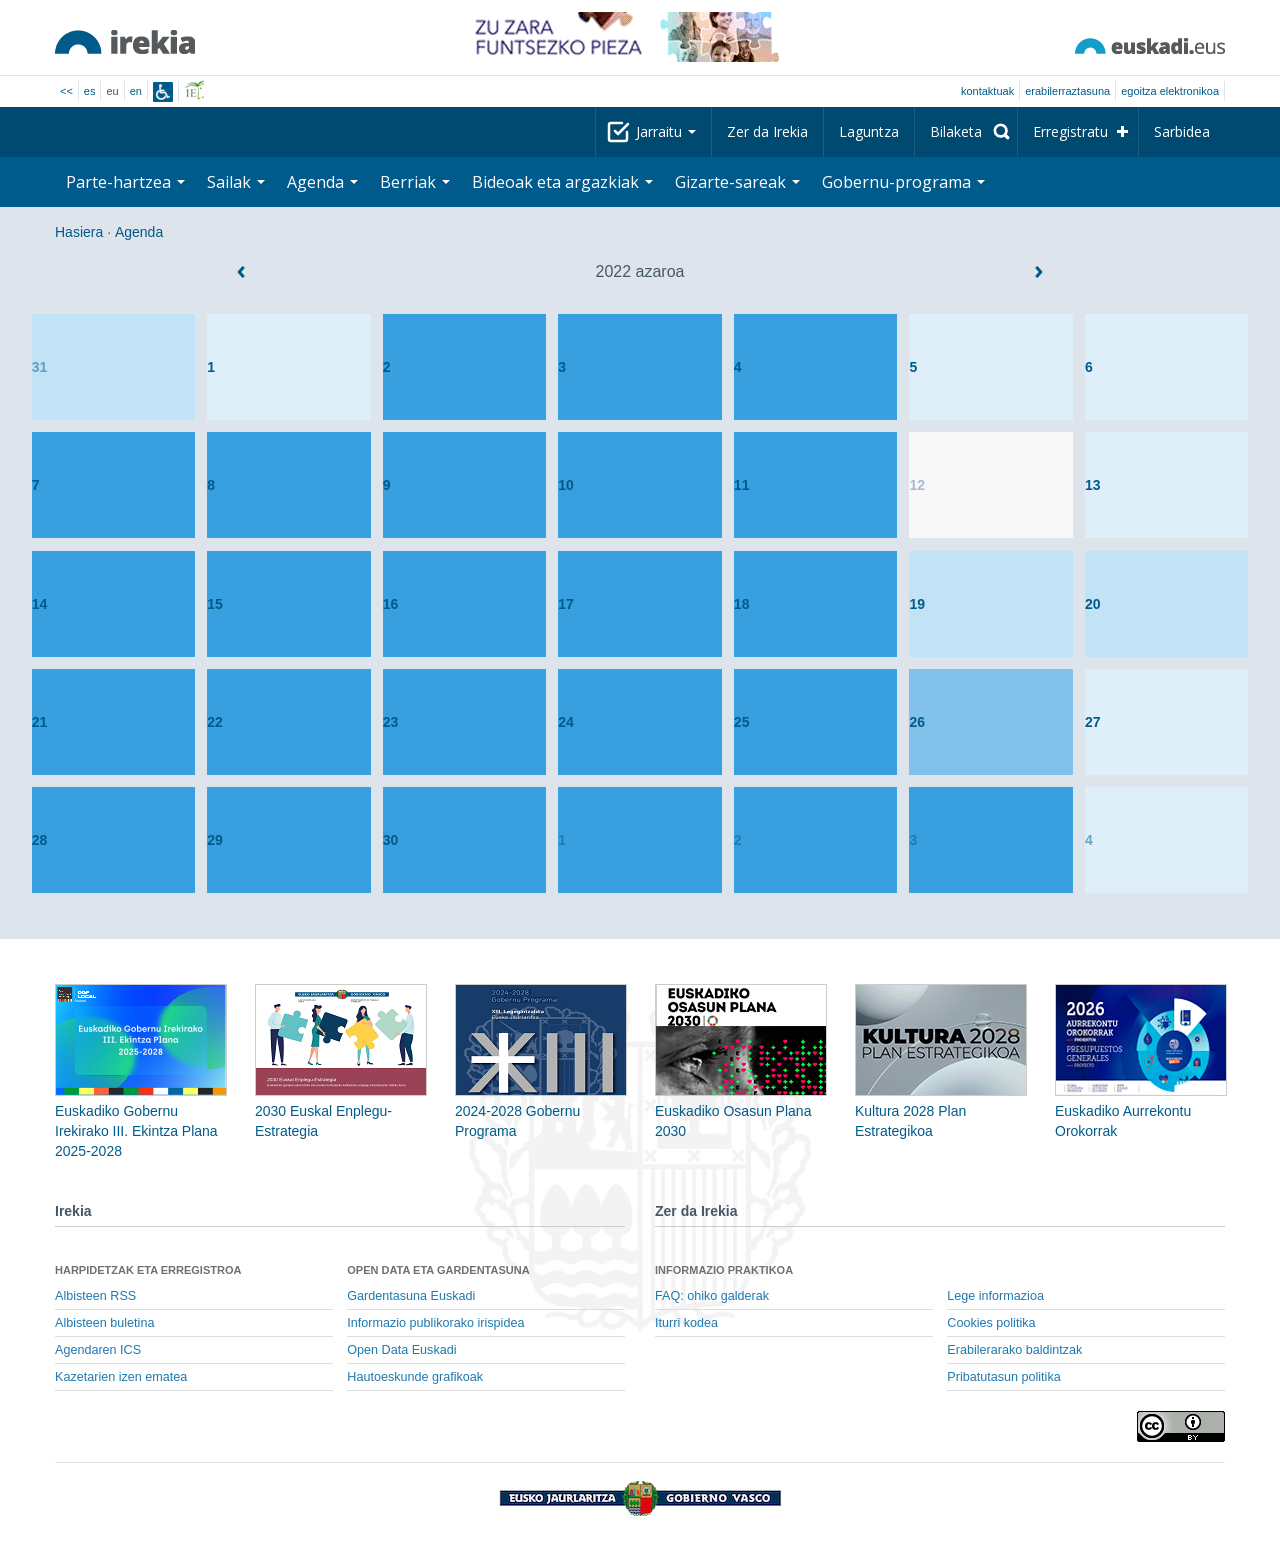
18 (742, 604)
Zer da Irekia (767, 131)
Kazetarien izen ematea (121, 1377)
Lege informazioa (995, 1296)
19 (917, 604)
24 (566, 722)
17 (566, 604)
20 (1093, 604)
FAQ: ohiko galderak (712, 1296)
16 (391, 604)
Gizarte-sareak (737, 182)
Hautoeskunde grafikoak (415, 1377)
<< (66, 91)
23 (391, 722)
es (90, 91)
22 (215, 722)
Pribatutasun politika (1003, 1377)
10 (566, 485)
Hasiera (79, 232)
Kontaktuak (987, 91)
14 (40, 604)
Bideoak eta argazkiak (562, 182)
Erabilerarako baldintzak (1014, 1350)
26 (917, 722)
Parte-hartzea (125, 182)
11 (742, 485)
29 (215, 840)
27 (1093, 722)
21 (40, 722)
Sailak (236, 182)
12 (917, 485)
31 (40, 367)
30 (391, 840)
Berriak (415, 182)
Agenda (322, 182)
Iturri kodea (686, 1323)
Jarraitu (666, 131)
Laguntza (869, 131)
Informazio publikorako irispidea (435, 1323)
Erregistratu (1070, 131)
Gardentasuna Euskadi (411, 1296)
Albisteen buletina (104, 1323)
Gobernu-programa (903, 182)
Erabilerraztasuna (1067, 91)
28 (40, 840)
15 (215, 604)
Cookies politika (991, 1323)
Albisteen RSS (95, 1296)
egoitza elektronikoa (1170, 91)
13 (1093, 485)
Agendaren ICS (98, 1350)
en (136, 91)
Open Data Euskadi (401, 1350)
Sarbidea (1182, 131)
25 (742, 722)
